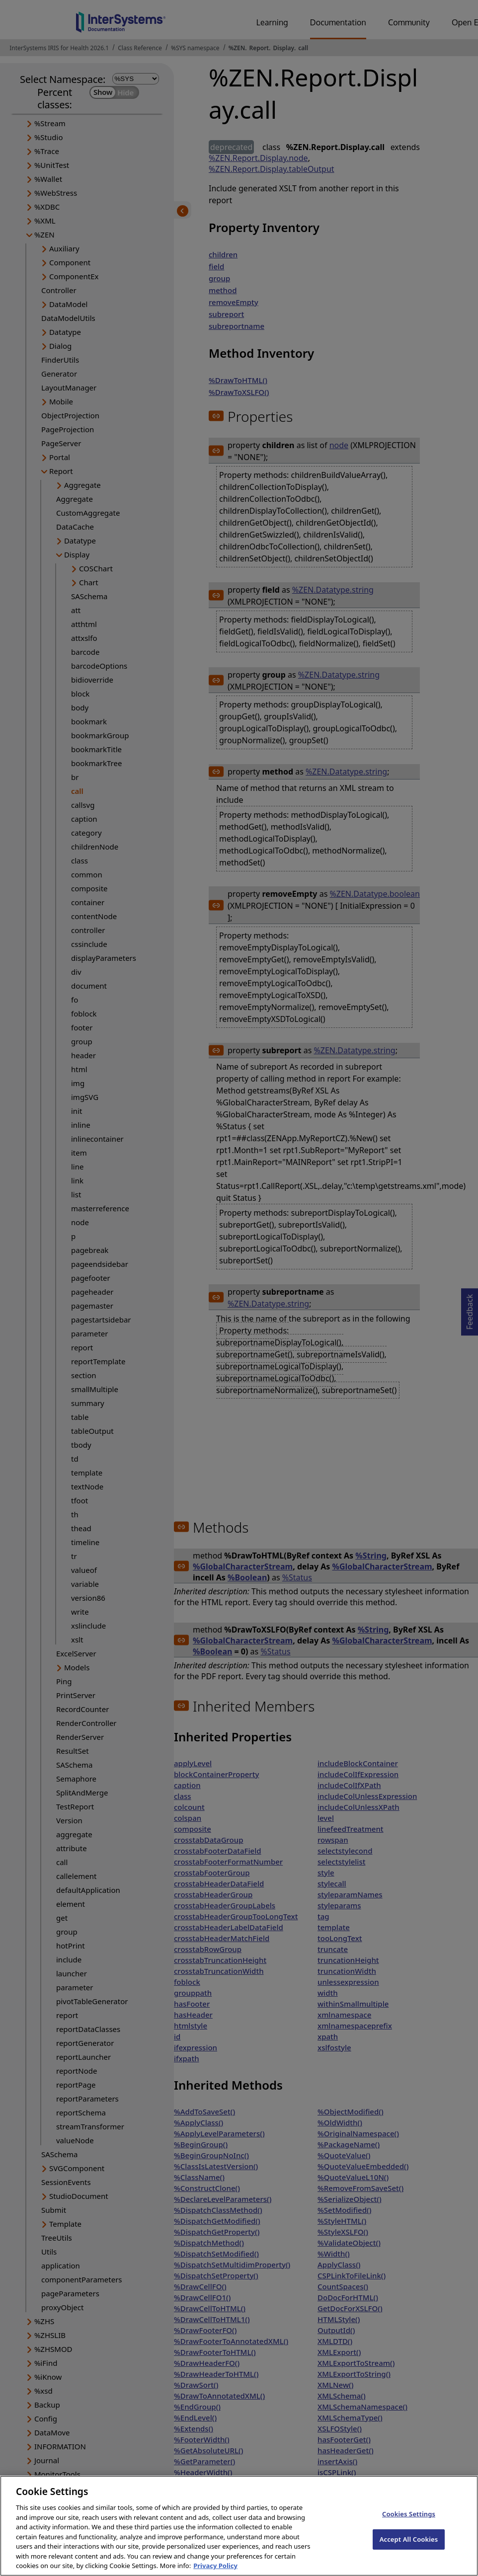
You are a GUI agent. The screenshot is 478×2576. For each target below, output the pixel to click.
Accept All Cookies (409, 2548)
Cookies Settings (408, 2522)
